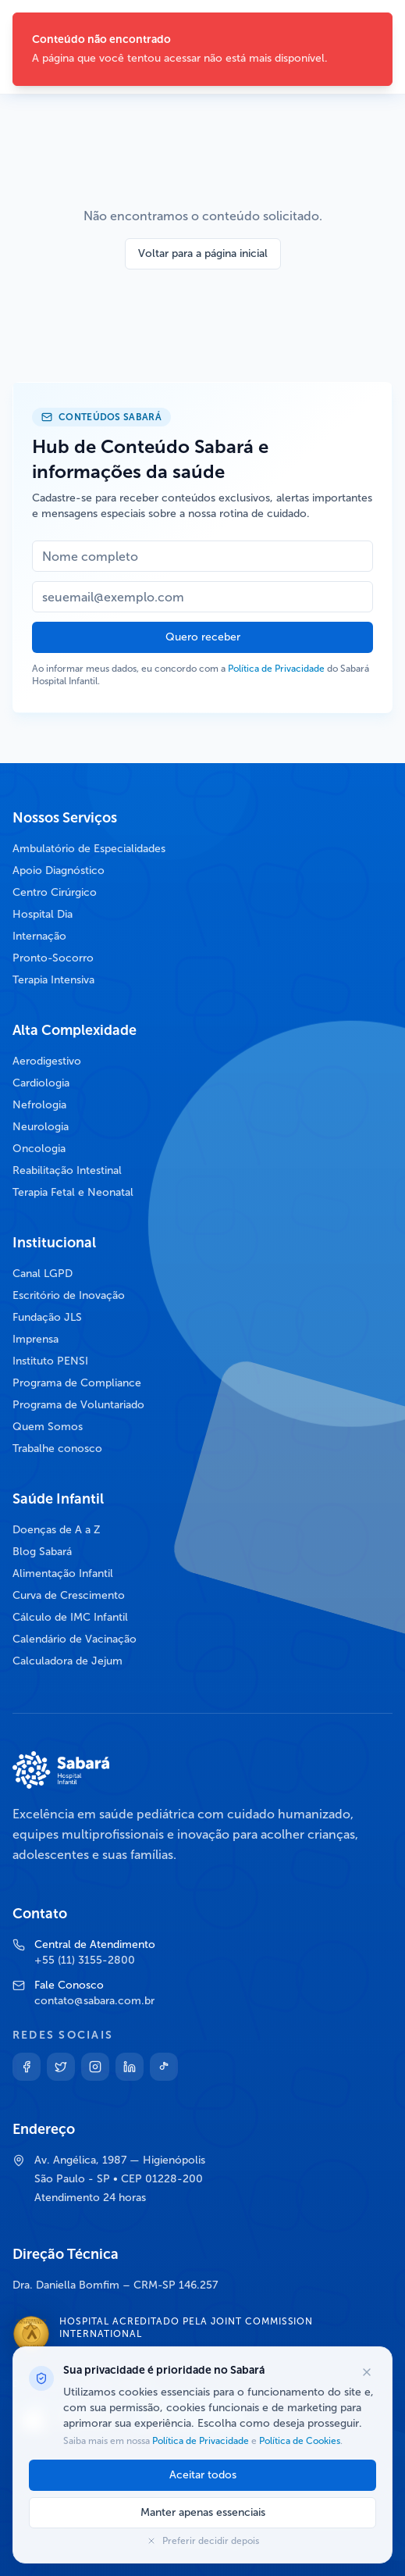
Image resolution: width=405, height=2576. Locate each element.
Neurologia (40, 1126)
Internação (39, 936)
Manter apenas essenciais (202, 2512)
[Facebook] (26, 2067)
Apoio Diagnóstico (58, 870)
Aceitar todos (202, 2474)
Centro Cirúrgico (54, 892)
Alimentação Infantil (62, 1573)
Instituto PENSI (50, 1361)
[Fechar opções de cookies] (366, 2372)
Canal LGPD (42, 1273)
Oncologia (39, 1148)
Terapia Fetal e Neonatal (72, 1192)
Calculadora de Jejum (67, 1661)
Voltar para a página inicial (203, 253)
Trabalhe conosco (57, 1448)
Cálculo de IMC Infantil (70, 1617)
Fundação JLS (47, 1317)
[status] (202, 49)
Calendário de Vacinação (74, 1639)
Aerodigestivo (46, 1061)
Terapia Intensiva (53, 980)
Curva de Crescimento (68, 1595)
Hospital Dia (42, 914)
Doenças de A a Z (56, 1529)
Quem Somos (47, 1426)
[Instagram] (95, 2067)
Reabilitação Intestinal (67, 1170)
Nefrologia (39, 1104)
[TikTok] (164, 2067)
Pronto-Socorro (53, 958)
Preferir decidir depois (203, 2540)
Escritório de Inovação (68, 1295)
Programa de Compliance (76, 1383)
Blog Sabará (42, 1551)
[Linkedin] (129, 2067)
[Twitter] (61, 2067)
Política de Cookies (298, 2440)
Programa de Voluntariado (78, 1404)
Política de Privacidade (276, 668)
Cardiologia (40, 1083)
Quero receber (202, 637)
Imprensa (35, 1339)
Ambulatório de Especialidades (88, 848)
